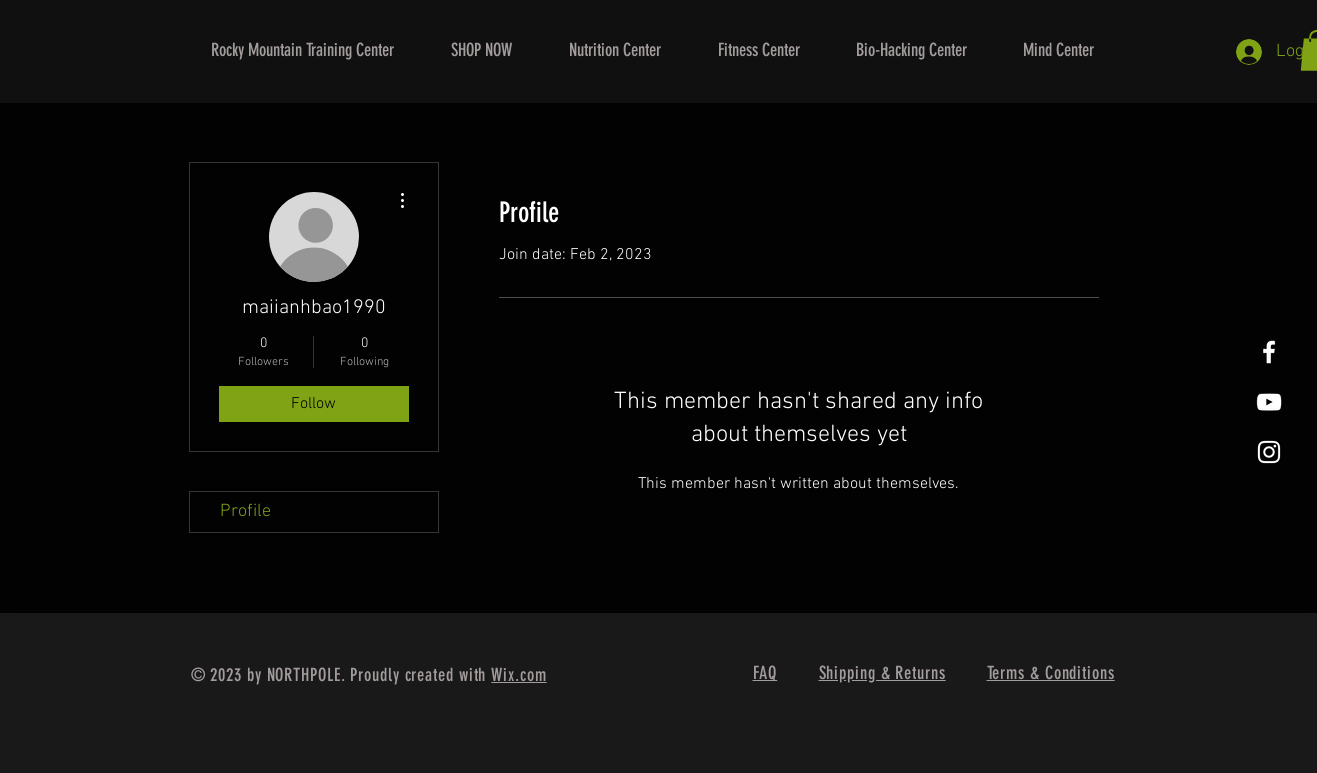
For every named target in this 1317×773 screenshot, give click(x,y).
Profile (245, 511)
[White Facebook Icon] (1269, 352)
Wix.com (518, 675)
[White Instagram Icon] (1269, 452)
